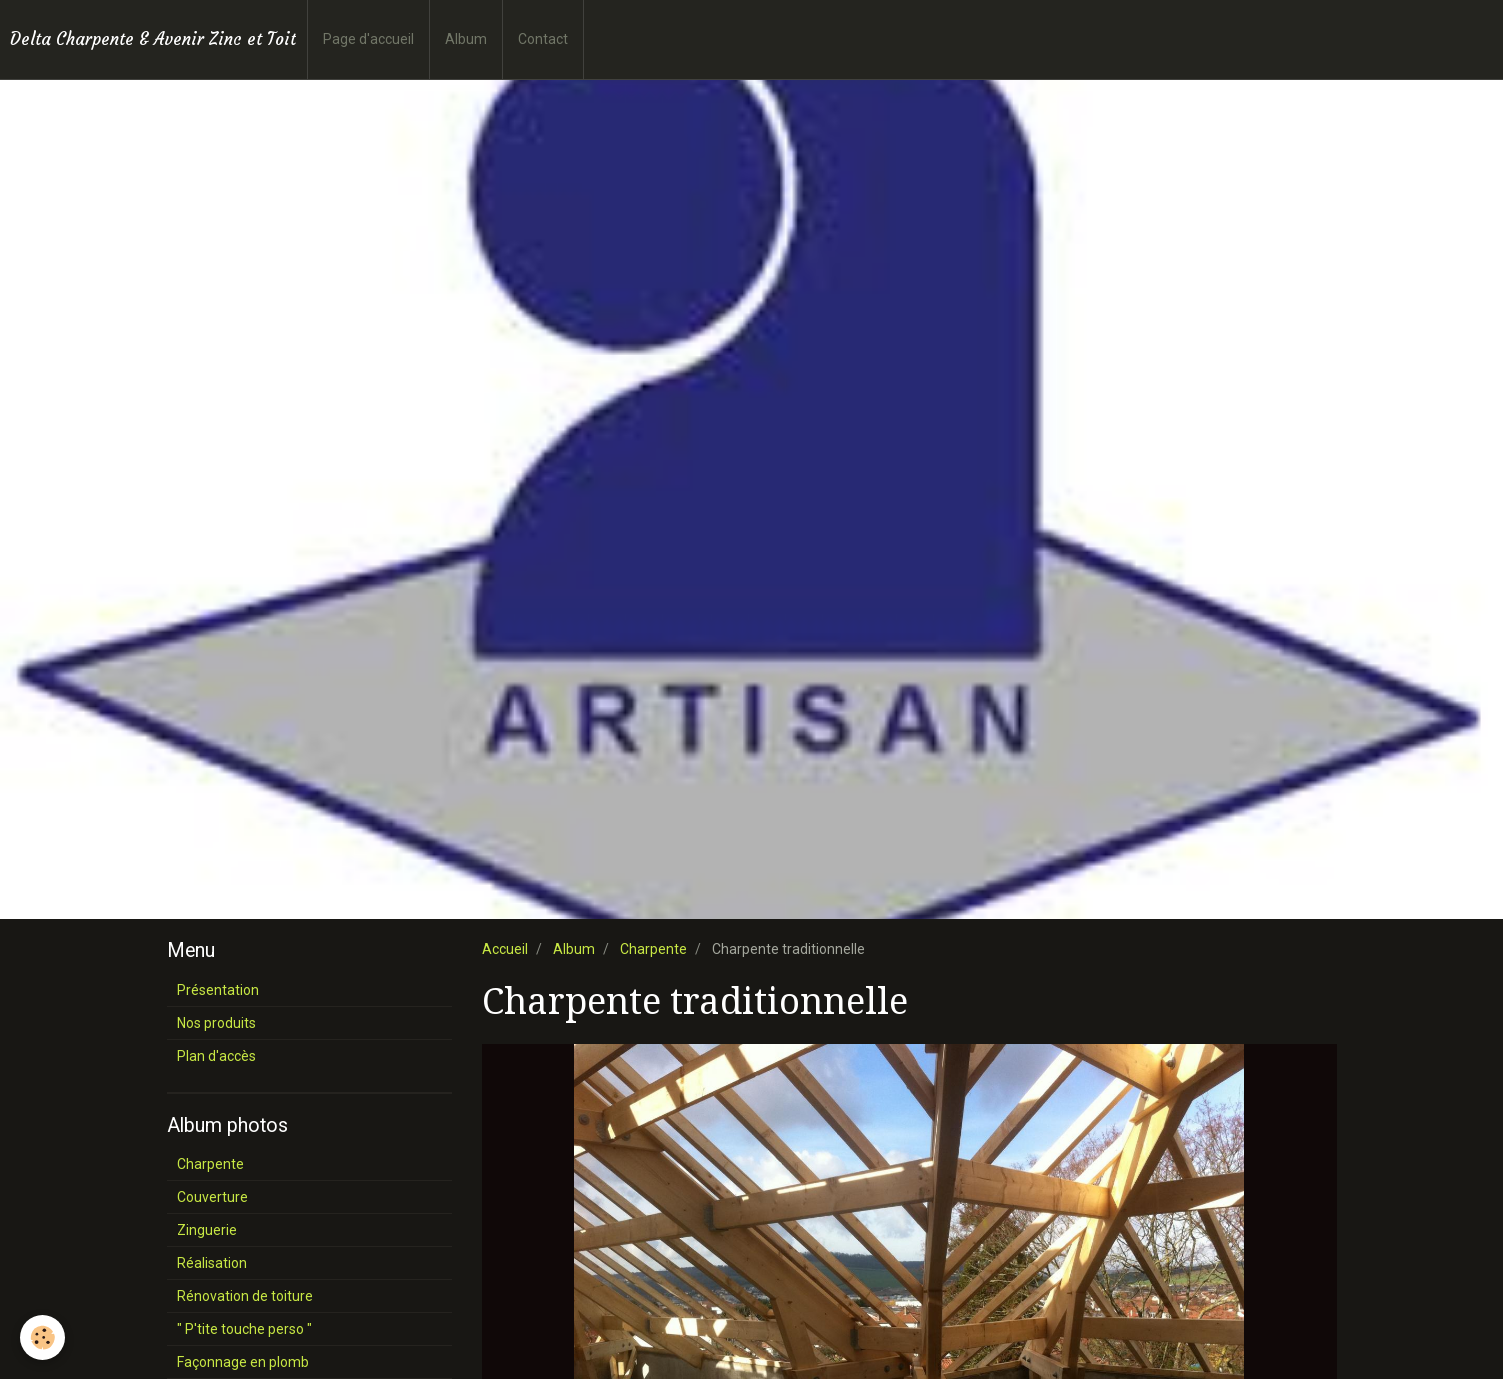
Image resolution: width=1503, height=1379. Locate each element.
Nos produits (216, 1023)
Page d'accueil (368, 39)
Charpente (653, 949)
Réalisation (212, 1263)
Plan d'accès (216, 1056)
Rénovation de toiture (245, 1296)
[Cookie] (42, 1337)
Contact (543, 39)
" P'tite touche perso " (244, 1329)
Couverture (212, 1197)
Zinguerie (207, 1230)
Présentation (218, 990)
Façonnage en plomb (243, 1362)
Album (466, 39)
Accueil (505, 949)
